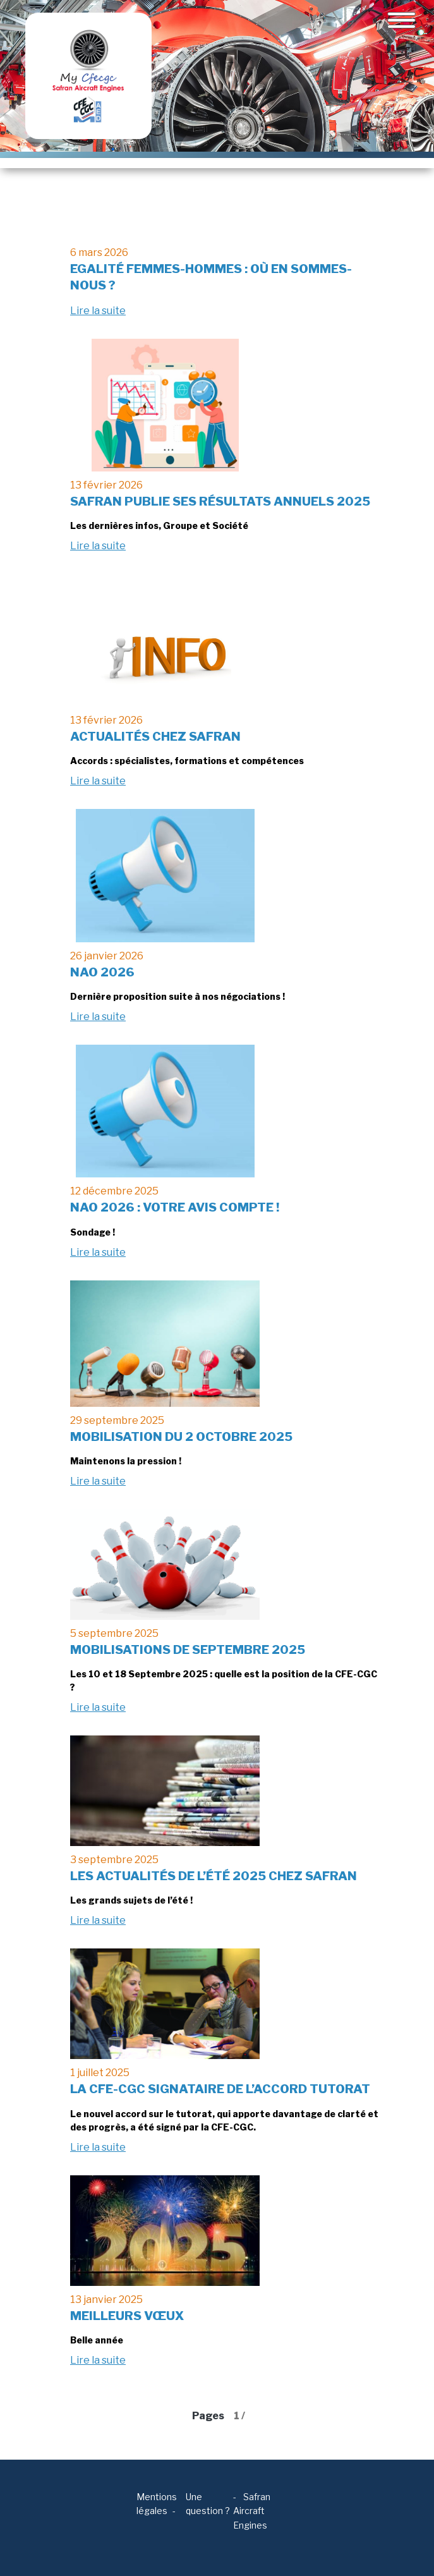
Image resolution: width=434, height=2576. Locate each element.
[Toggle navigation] (401, 20)
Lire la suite (98, 311)
